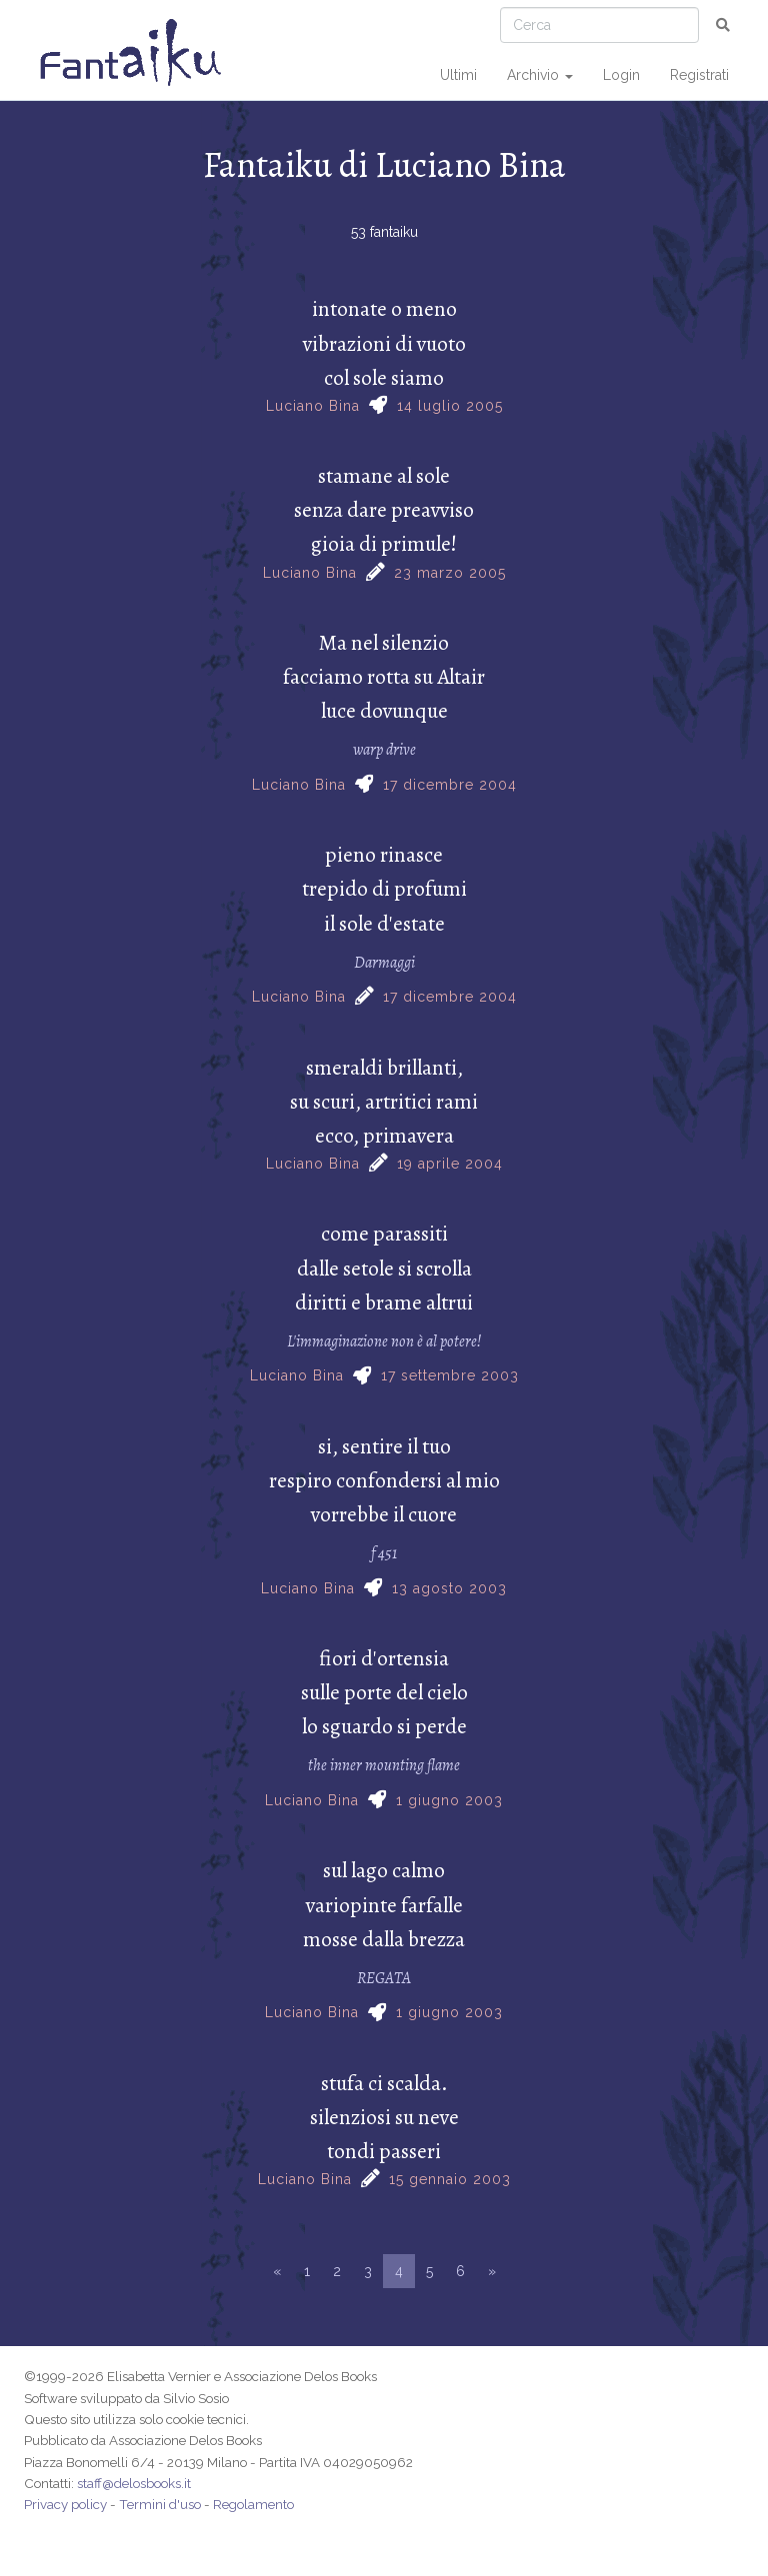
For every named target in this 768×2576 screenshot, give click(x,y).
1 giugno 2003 (449, 1800)
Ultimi (458, 75)
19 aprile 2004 (450, 1164)
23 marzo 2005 (450, 573)
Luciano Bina (313, 406)
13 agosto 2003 (449, 1588)
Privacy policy (65, 2504)
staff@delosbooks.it (134, 2483)
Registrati (699, 75)
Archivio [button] (540, 75)
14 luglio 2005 (450, 406)
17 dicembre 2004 (450, 785)
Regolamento (253, 2504)
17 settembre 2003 (450, 1375)
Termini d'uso (160, 2504)
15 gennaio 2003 (450, 2179)
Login (621, 75)
